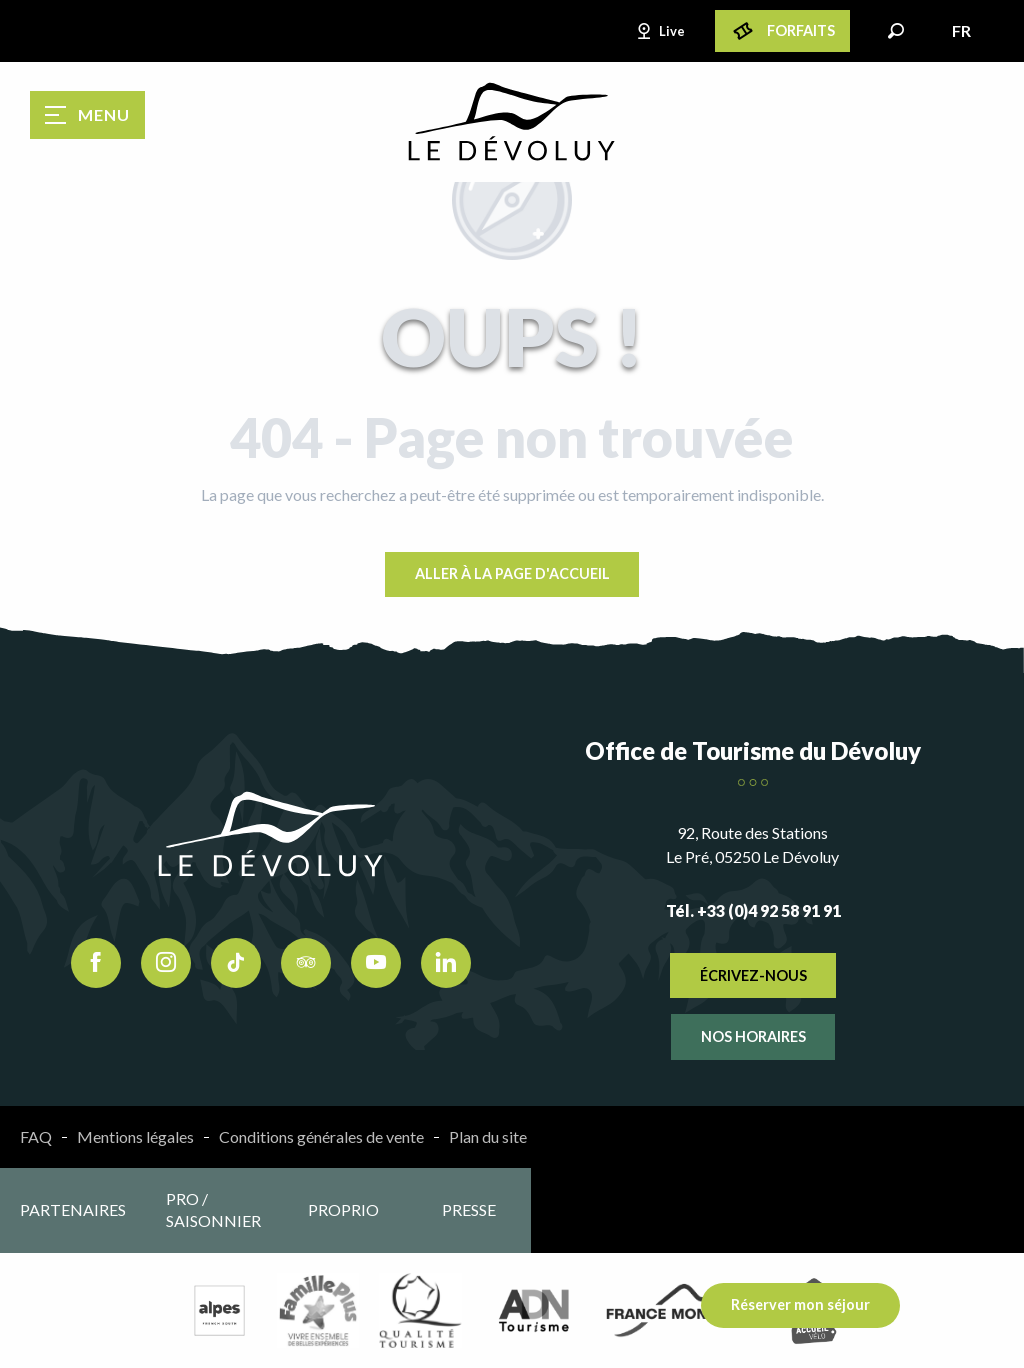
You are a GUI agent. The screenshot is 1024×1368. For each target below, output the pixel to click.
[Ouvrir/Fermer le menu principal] (87, 115)
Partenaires (73, 1209)
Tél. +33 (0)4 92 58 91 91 (753, 910)
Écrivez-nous (753, 975)
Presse (469, 1209)
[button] (896, 31)
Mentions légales (135, 1136)
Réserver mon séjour (800, 1304)
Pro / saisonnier (213, 1209)
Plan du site (488, 1136)
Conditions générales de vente (321, 1136)
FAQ (36, 1136)
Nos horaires (753, 1036)
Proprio (343, 1209)
